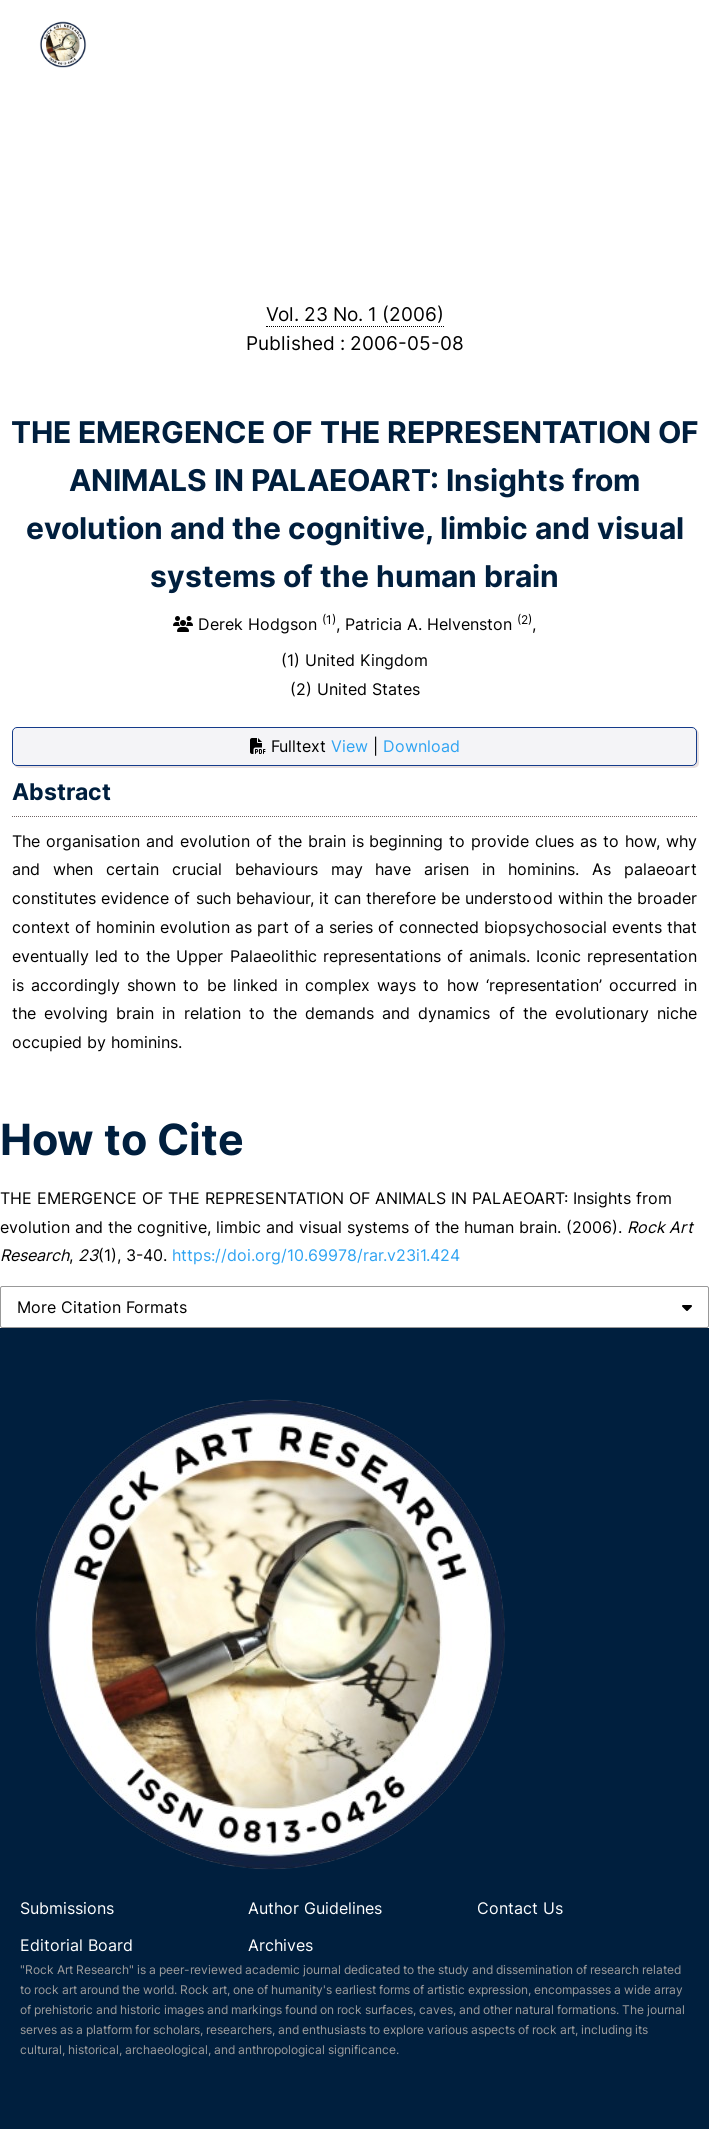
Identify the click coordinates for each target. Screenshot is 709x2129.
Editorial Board (76, 1945)
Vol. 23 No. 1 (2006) (355, 314)
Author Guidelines (317, 1908)
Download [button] (421, 746)
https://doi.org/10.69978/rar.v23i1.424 (316, 1255)
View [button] (352, 746)
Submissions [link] (67, 1908)
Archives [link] (280, 1945)
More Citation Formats (102, 1307)
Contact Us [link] (520, 1908)
